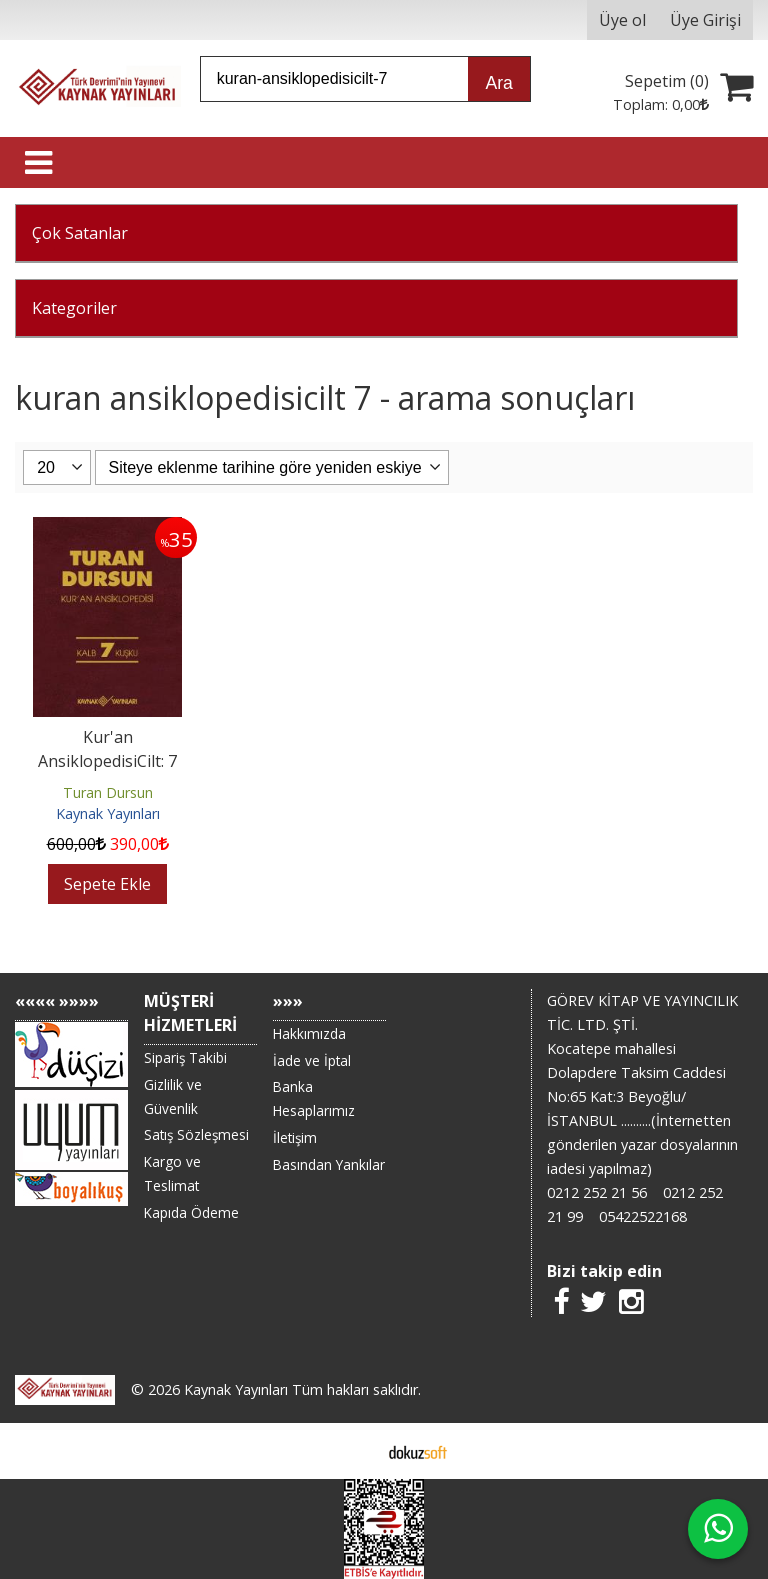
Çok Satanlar (80, 233)
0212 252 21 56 (597, 1192)
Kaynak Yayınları (108, 813)
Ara (498, 83)
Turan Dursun (108, 792)
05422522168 (643, 1216)
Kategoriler (74, 308)
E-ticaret (352, 1451)
